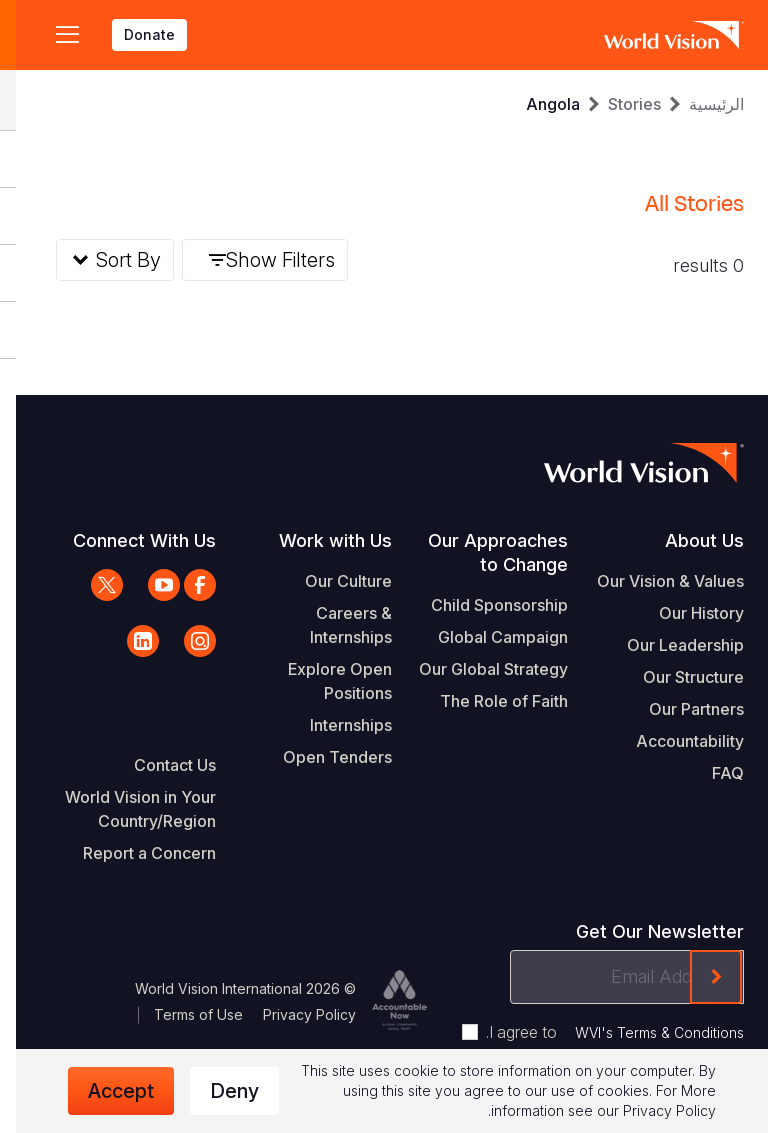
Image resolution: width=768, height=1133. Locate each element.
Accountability (674, 741)
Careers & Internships (335, 625)
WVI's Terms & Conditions (643, 1032)
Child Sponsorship (483, 605)
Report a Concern (133, 853)
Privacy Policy (293, 1014)
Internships (335, 725)
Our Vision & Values (654, 581)
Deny (218, 1091)
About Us (688, 540)
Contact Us (159, 765)
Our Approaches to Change (482, 552)
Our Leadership (669, 645)
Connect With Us (128, 540)
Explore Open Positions (324, 681)
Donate (133, 34)
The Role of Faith (488, 701)
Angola (537, 104)
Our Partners (680, 709)
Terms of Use (182, 1014)
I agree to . (599, 1032)
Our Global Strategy (477, 669)
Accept (105, 1091)
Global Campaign (487, 637)
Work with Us (319, 540)
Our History (685, 613)
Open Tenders (321, 757)
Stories (618, 104)
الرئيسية (700, 104)
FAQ (712, 773)
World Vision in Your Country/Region (124, 809)
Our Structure (677, 677)
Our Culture (332, 581)
